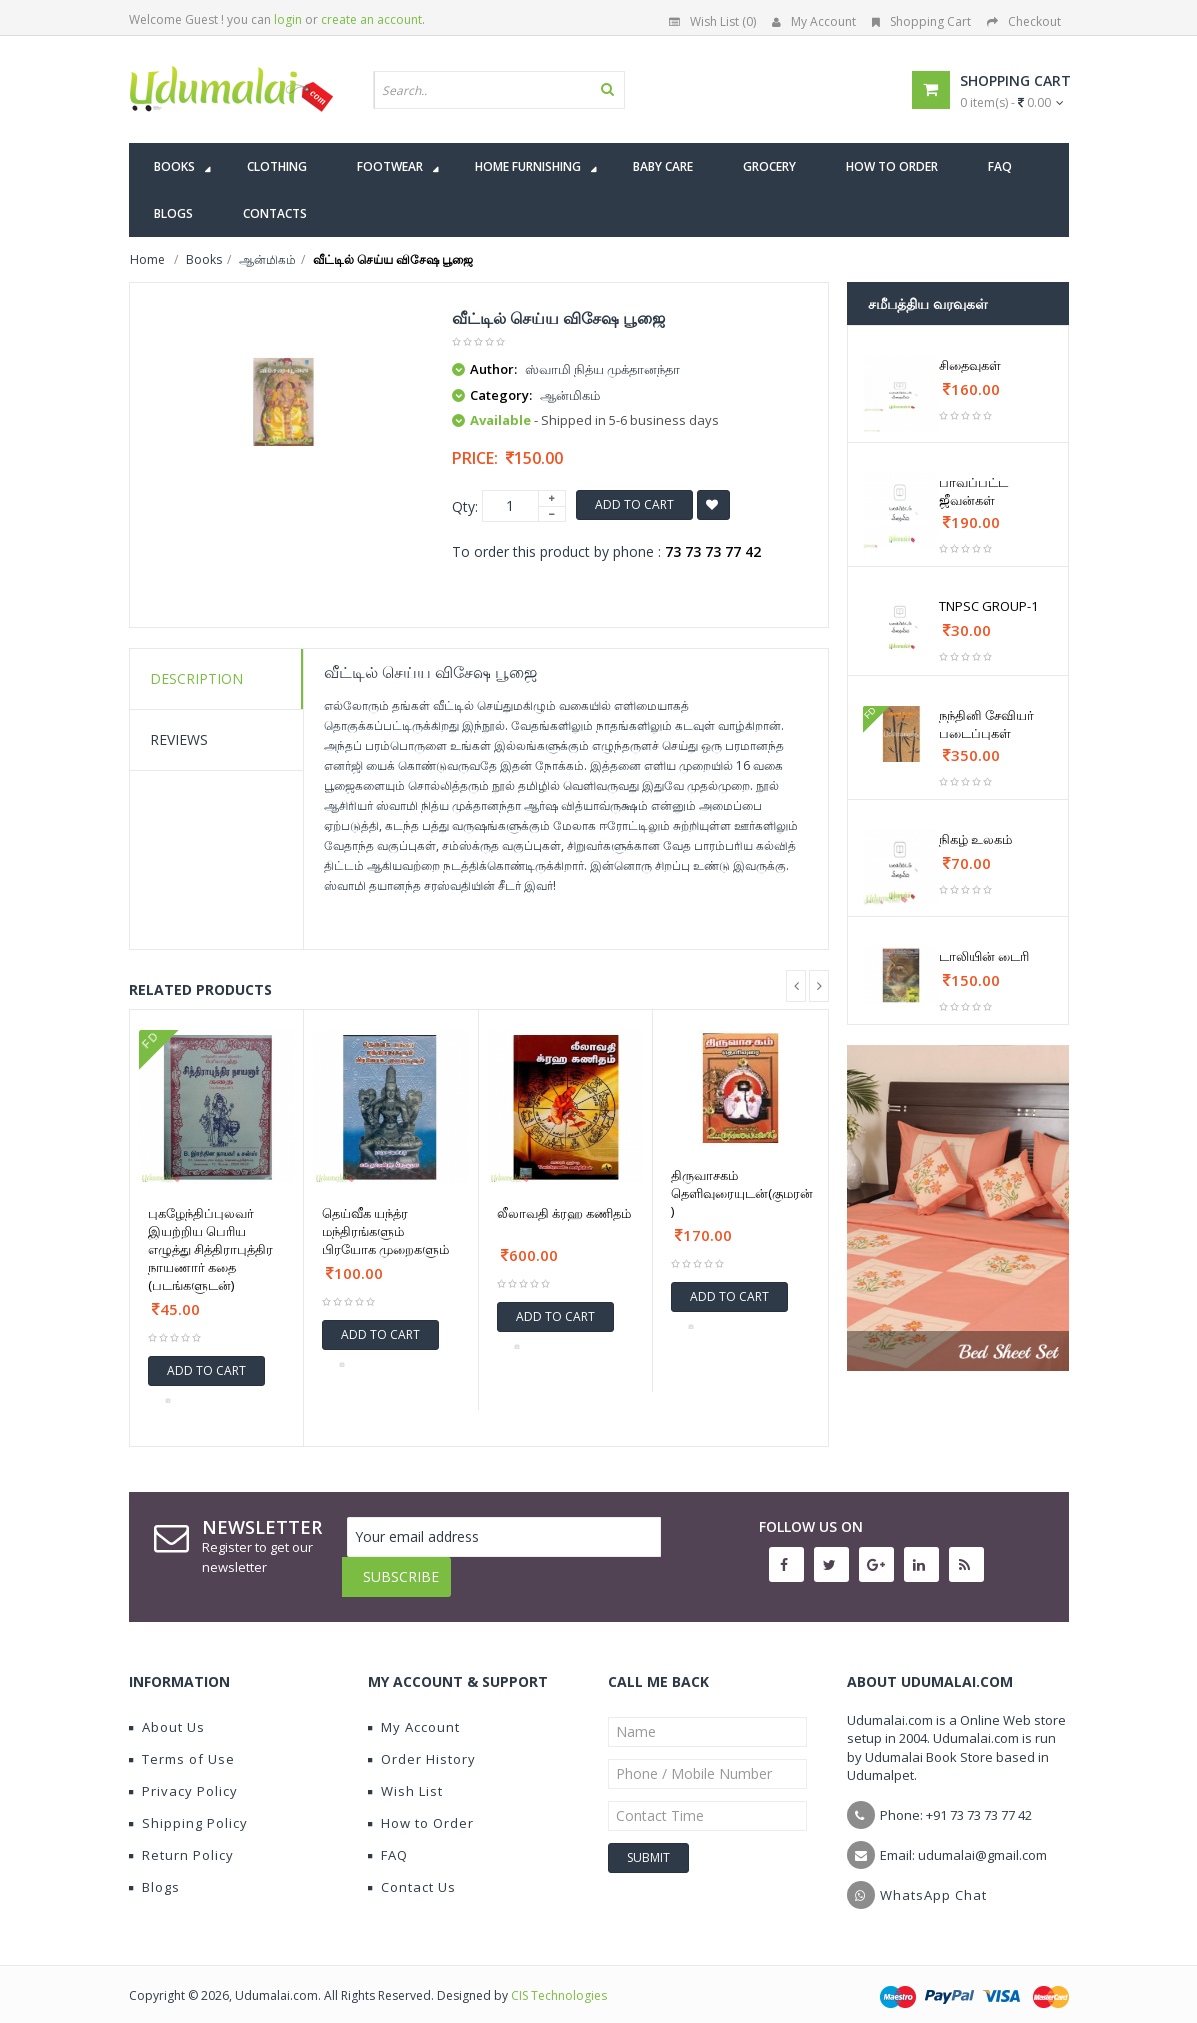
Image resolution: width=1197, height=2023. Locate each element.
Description (196, 678)
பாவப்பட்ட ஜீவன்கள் (973, 491)
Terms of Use (182, 1744)
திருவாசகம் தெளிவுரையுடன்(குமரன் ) (742, 1193)
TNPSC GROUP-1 (988, 606)
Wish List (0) (712, 21)
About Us (167, 1712)
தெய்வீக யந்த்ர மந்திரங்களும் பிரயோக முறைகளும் (385, 1231)
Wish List (405, 1776)
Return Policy (181, 1840)
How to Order (421, 1808)
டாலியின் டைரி (984, 956)
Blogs (154, 1872)
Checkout (1024, 21)
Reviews (179, 739)
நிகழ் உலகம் (975, 839)
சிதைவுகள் (970, 365)
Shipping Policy (188, 1808)
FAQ (388, 1840)
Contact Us (412, 1872)
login (288, 19)
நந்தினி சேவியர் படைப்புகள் (986, 724)
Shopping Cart (921, 21)
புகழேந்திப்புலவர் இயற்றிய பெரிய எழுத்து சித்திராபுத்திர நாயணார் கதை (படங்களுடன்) (210, 1249)
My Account (814, 21)
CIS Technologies (559, 1980)
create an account (371, 19)
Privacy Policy (183, 1776)
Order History (422, 1744)
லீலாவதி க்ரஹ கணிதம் (564, 1213)
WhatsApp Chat (933, 1880)
